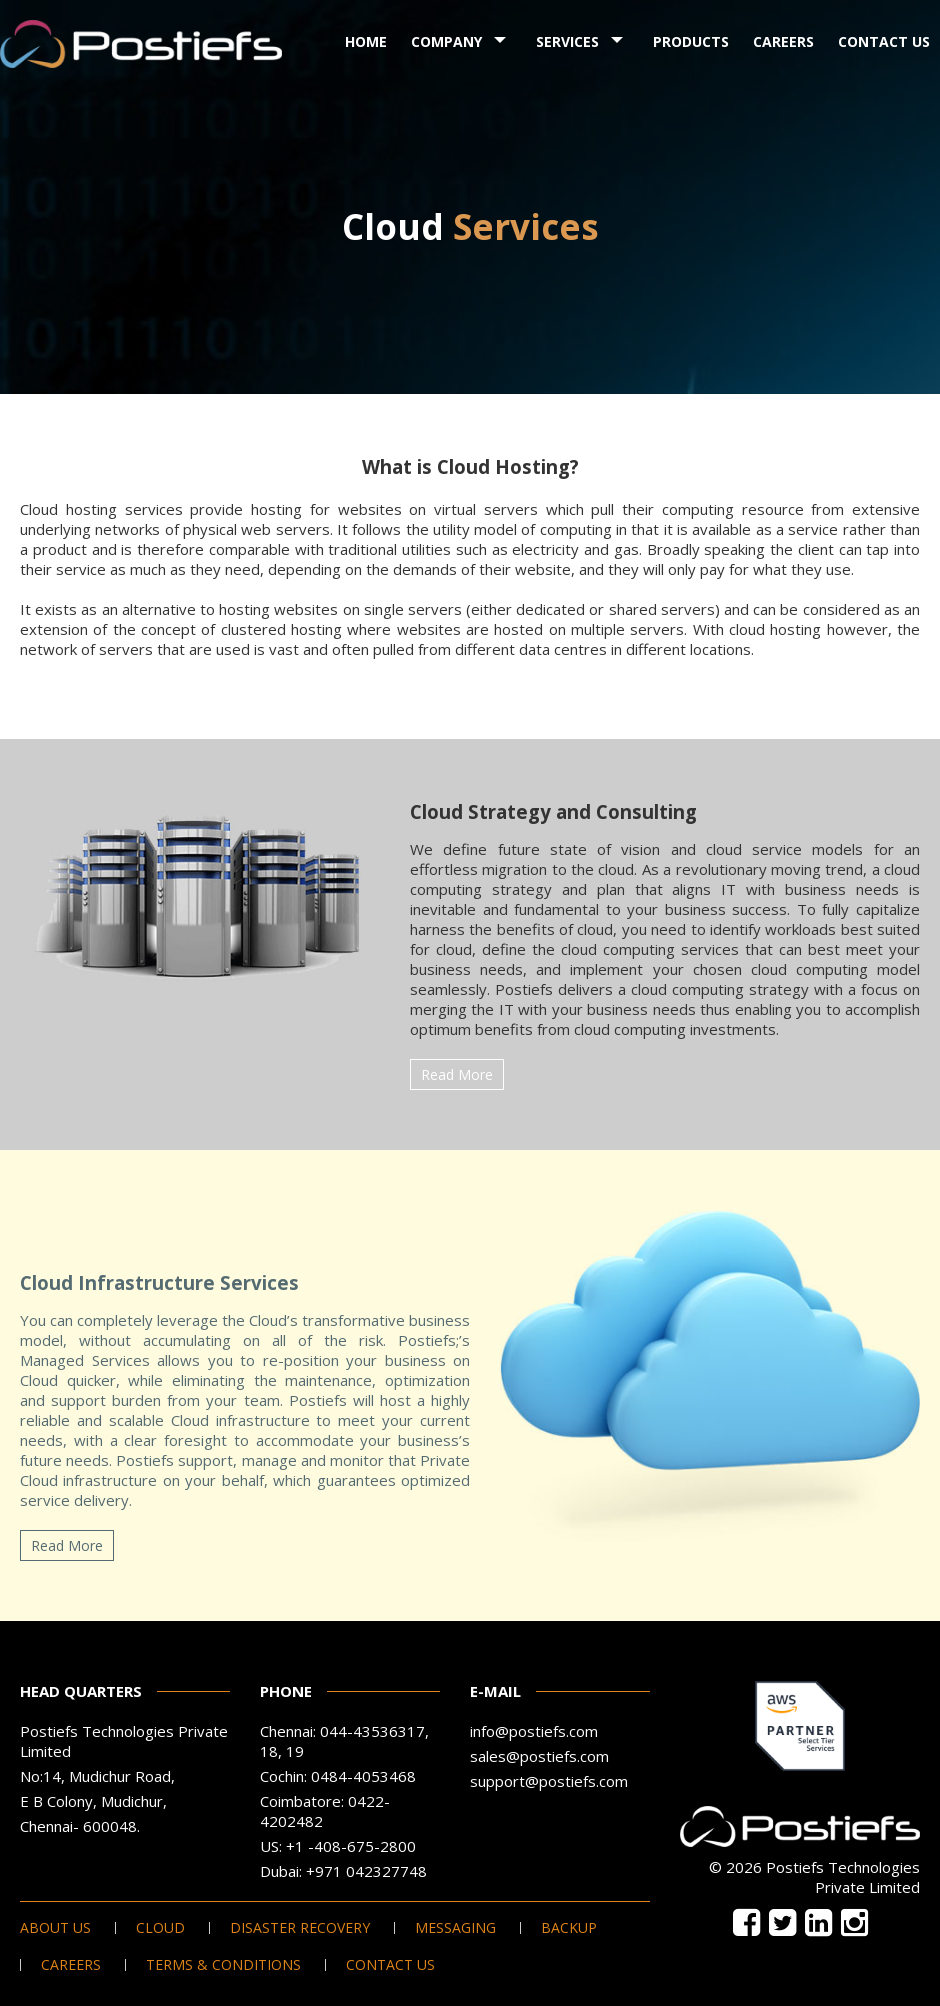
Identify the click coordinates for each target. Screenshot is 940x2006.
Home (366, 41)
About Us (55, 1928)
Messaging (455, 1928)
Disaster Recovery (300, 1928)
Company (446, 41)
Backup (569, 1928)
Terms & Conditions (223, 1965)
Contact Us (884, 41)
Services (567, 41)
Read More (457, 1074)
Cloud (160, 1928)
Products (691, 41)
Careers (783, 41)
